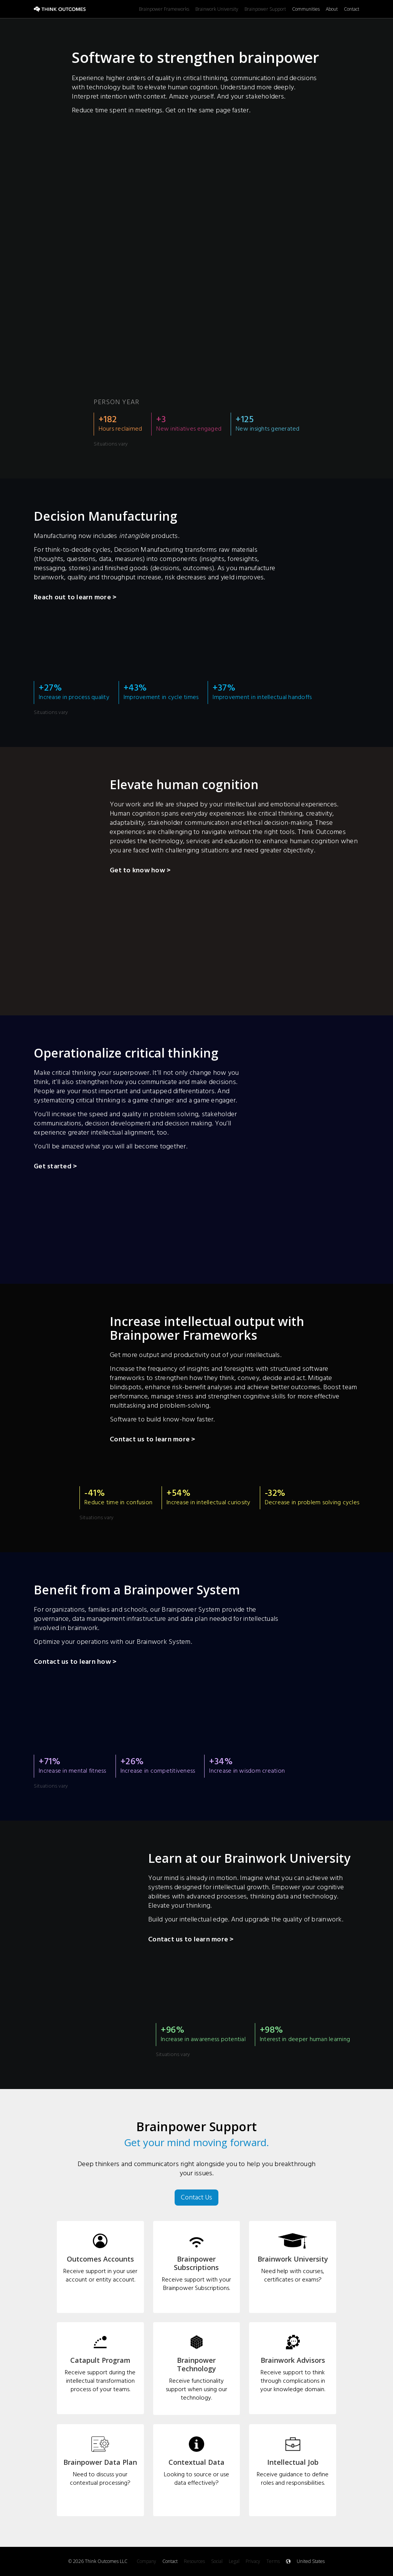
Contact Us (196, 2197)
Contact (351, 9)
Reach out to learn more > (75, 598)
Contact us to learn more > (152, 1440)
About (332, 9)
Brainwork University (216, 9)
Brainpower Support (265, 9)
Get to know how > (140, 871)
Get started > (55, 1167)
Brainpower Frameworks (164, 9)
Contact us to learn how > (75, 1662)
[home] (86, 9)
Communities (306, 9)
